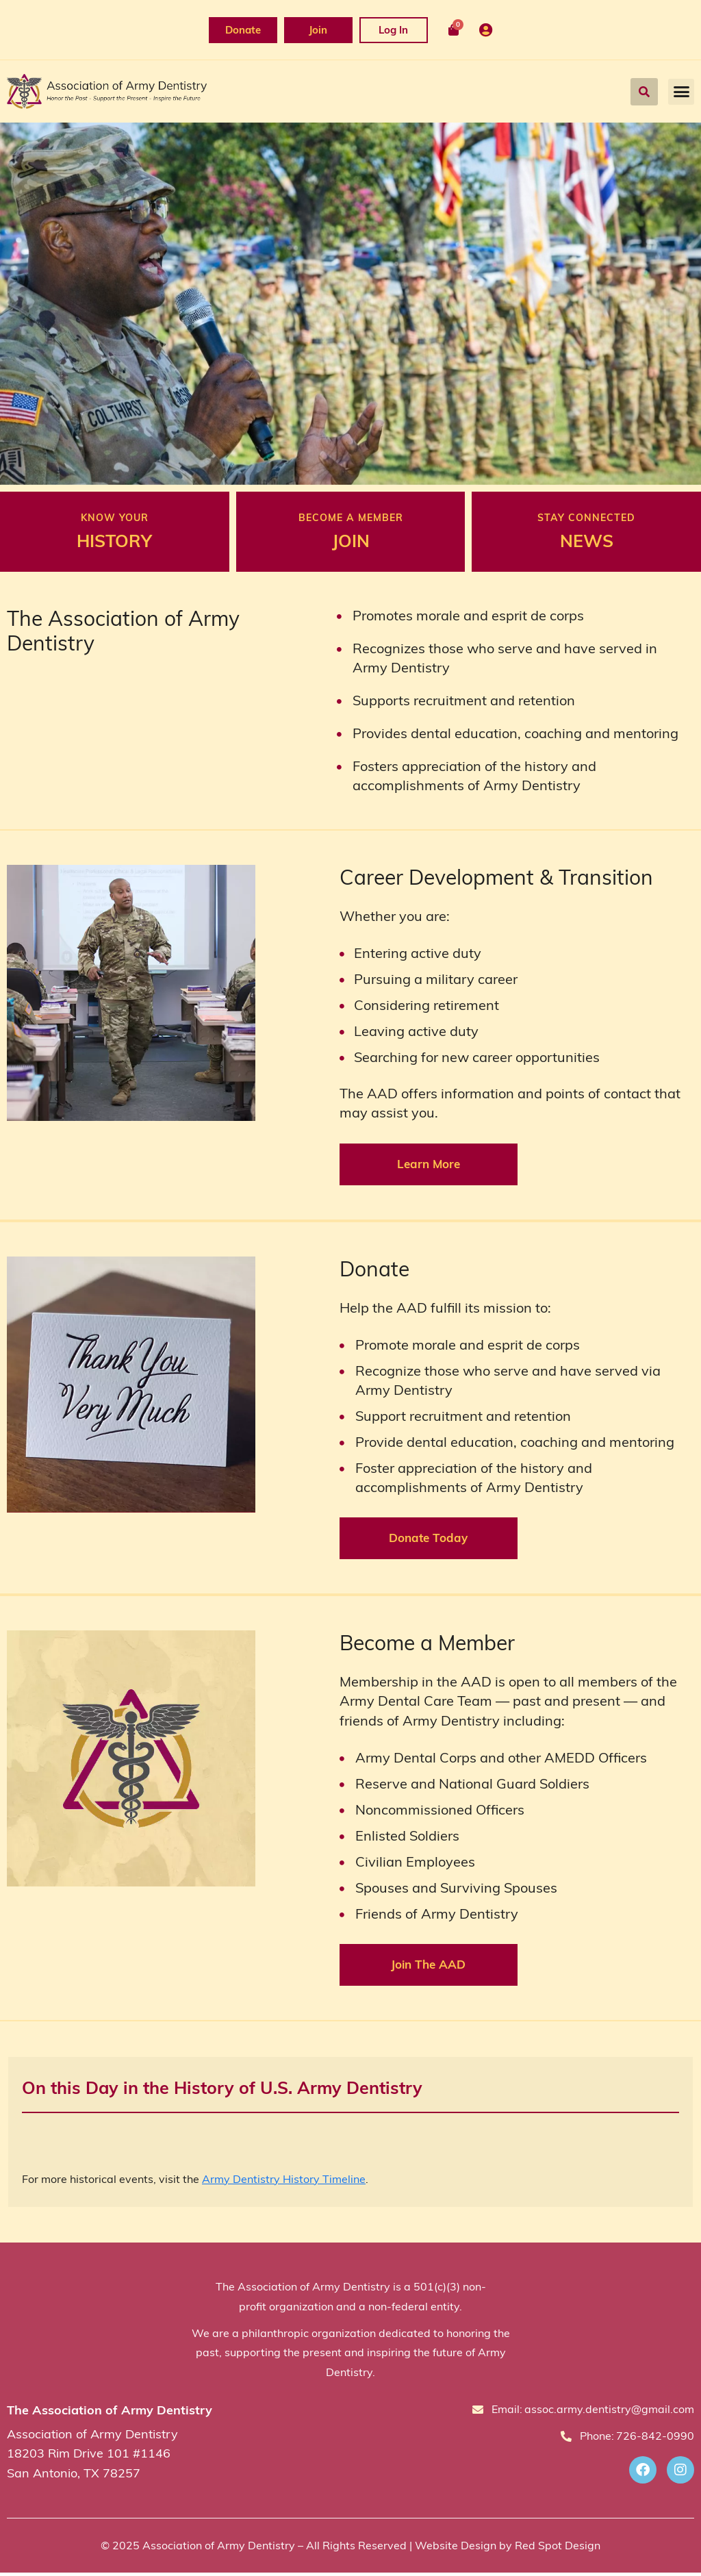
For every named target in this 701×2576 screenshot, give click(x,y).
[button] (644, 92)
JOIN (351, 542)
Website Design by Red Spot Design (507, 2548)
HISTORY (114, 542)
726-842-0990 (655, 2439)
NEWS (586, 542)
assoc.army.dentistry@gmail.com (609, 2412)
